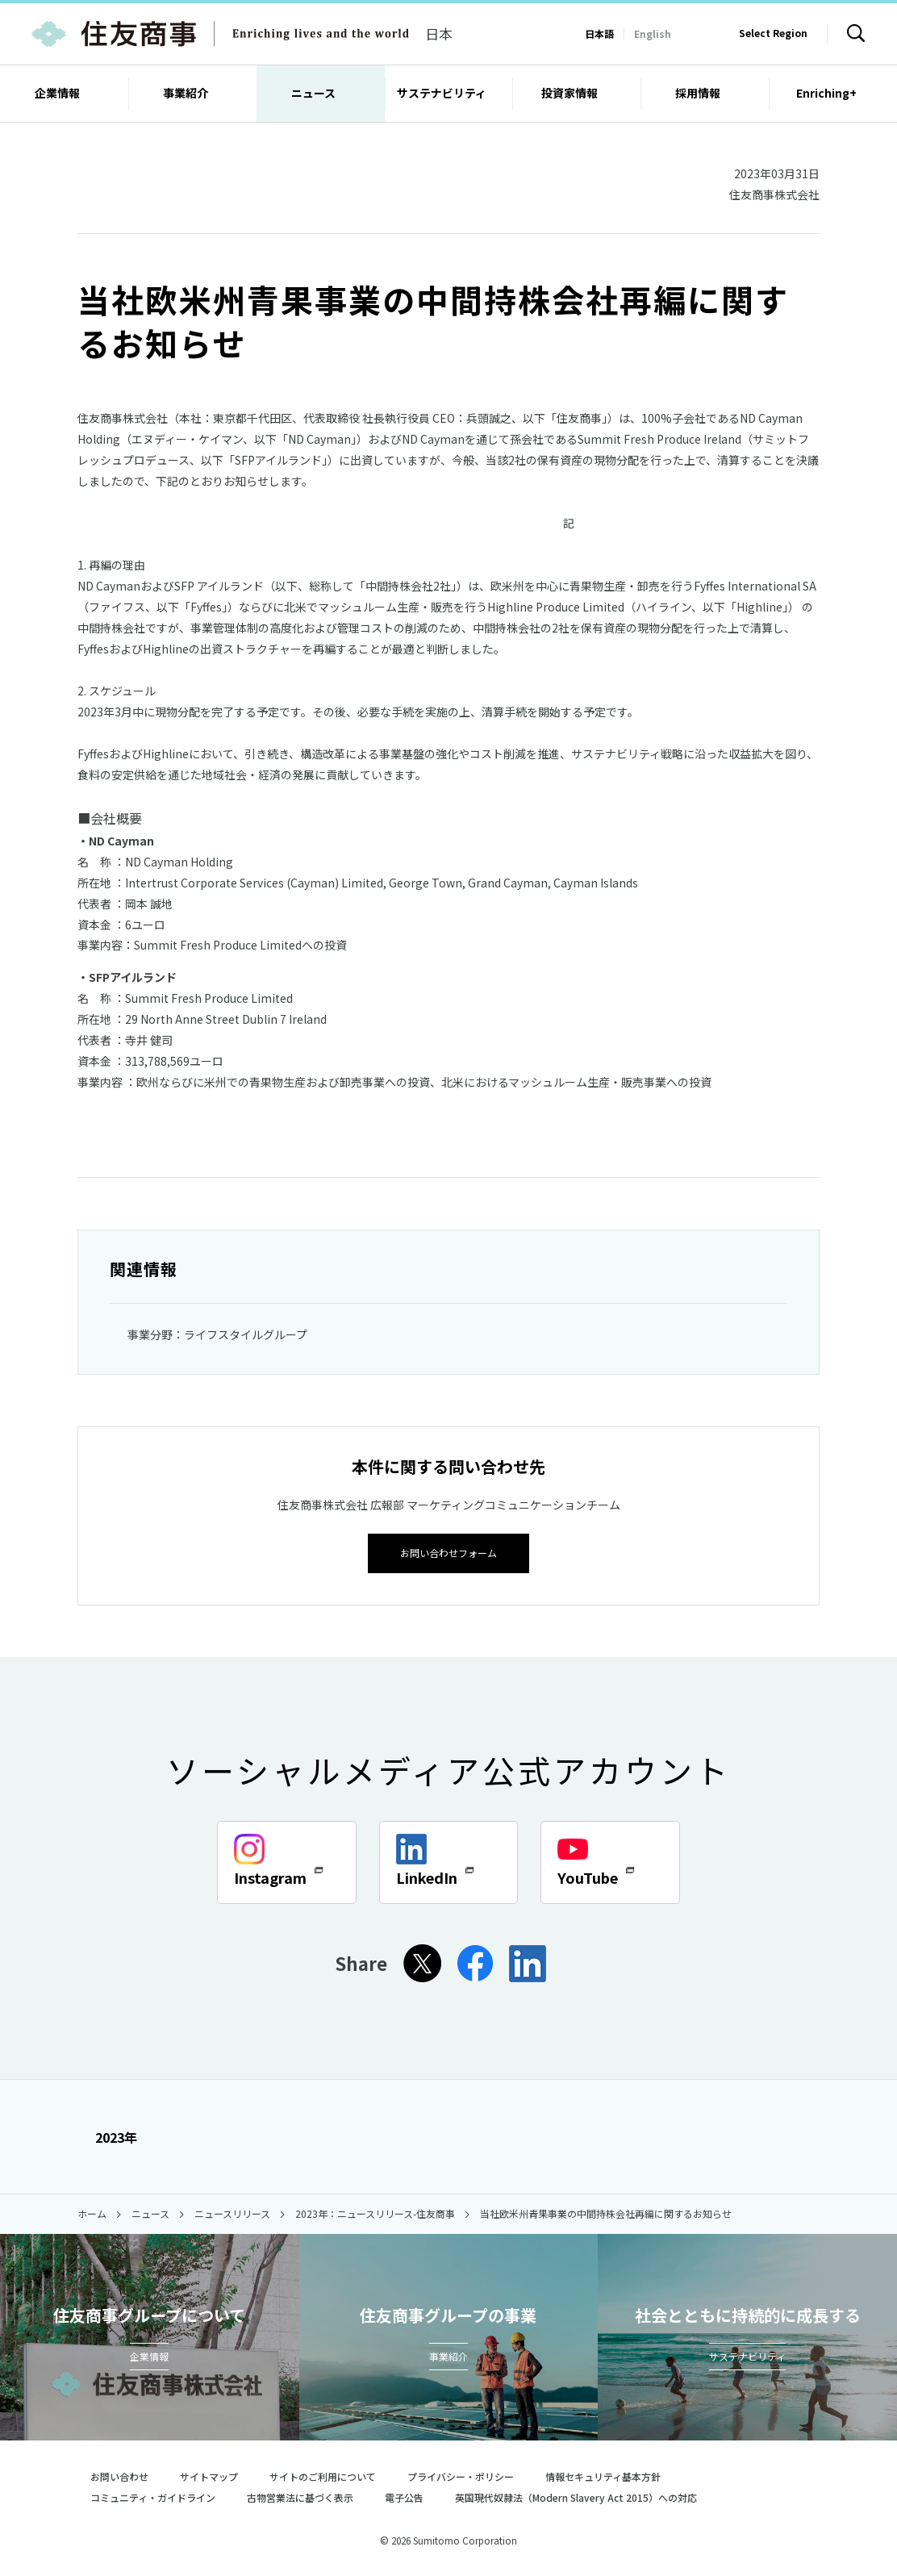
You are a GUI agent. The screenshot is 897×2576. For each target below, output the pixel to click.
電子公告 (404, 2496)
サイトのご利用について (322, 2475)
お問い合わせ (119, 2475)
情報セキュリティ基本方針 (603, 2475)
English (652, 33)
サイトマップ (209, 2475)
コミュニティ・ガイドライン (152, 2496)
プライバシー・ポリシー (460, 2475)
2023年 (107, 2135)
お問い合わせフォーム (448, 1551)
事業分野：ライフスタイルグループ (217, 1334)
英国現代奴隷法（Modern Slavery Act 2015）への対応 (583, 2496)
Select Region (773, 33)
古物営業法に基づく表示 (300, 2496)
